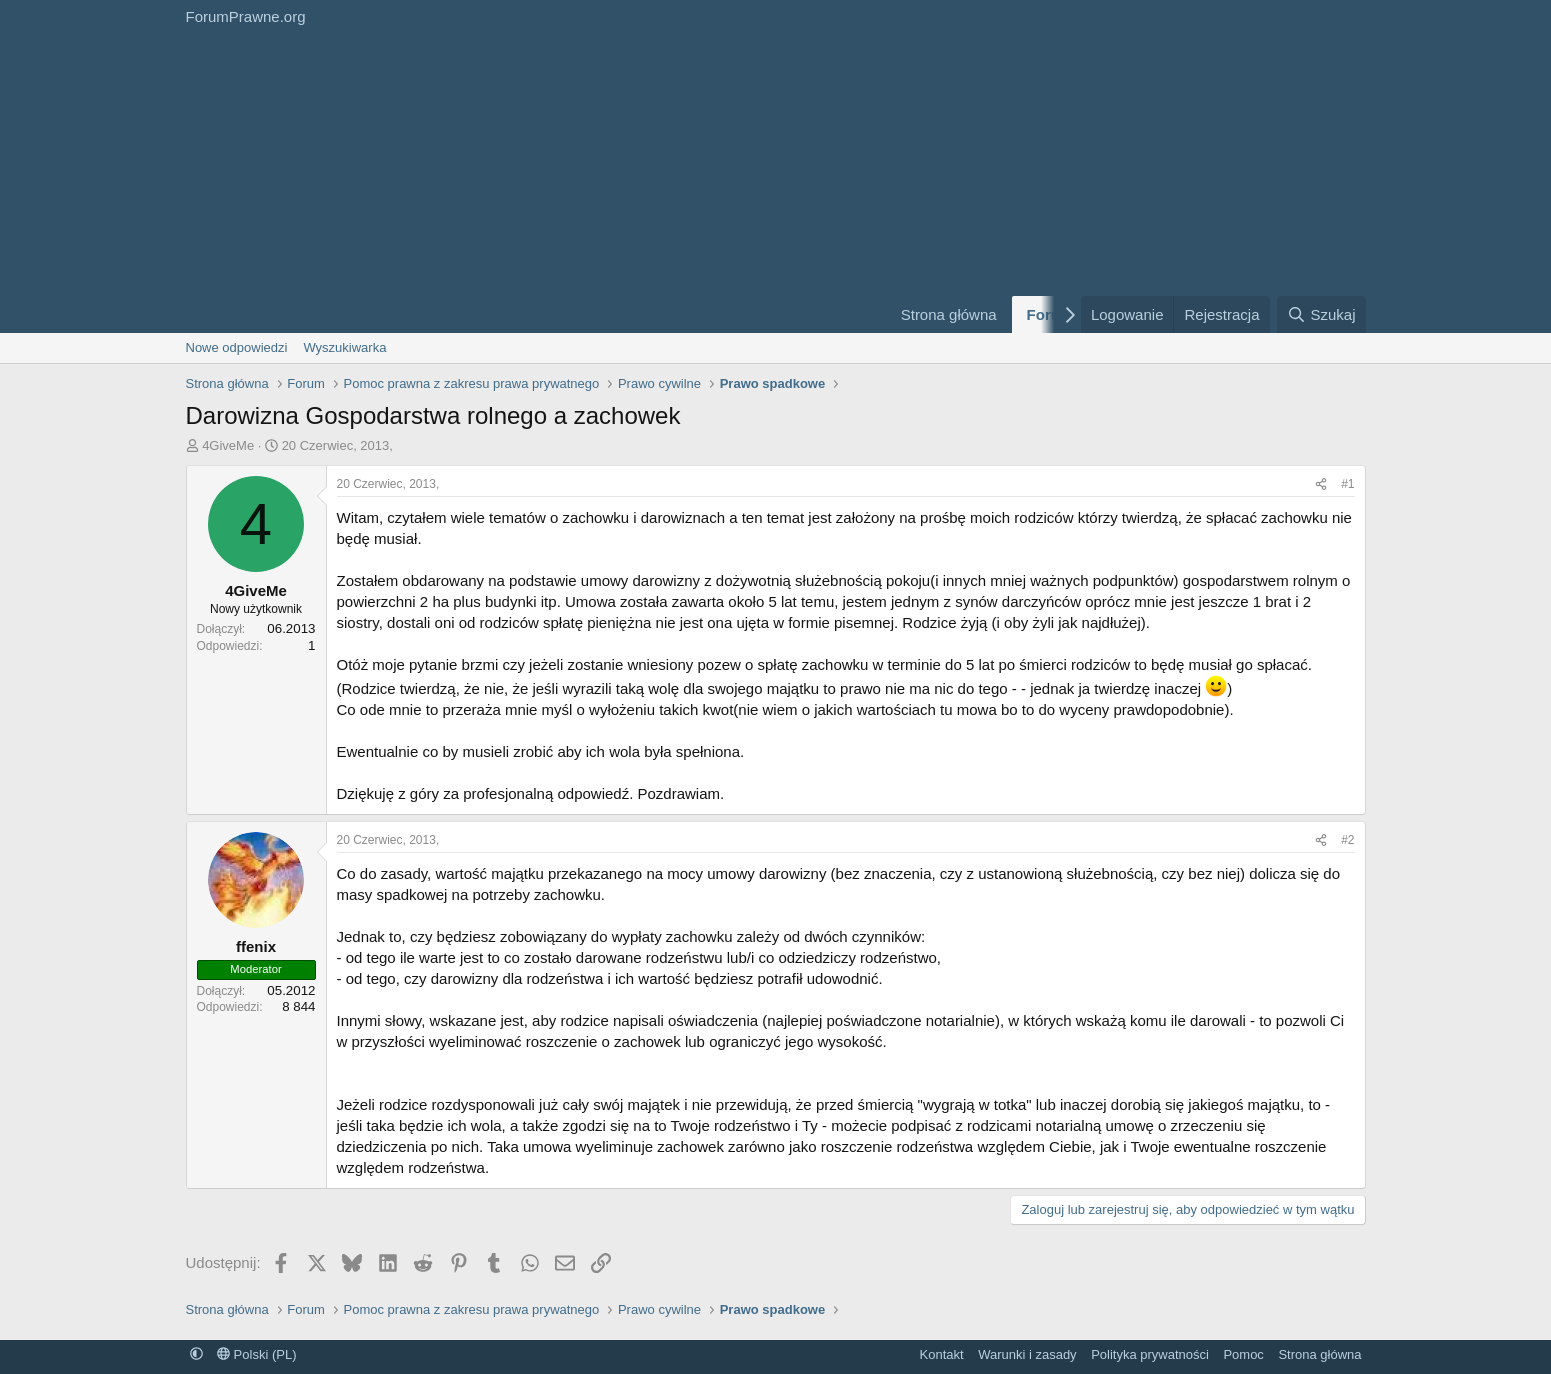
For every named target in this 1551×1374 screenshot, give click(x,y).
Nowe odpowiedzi (237, 347)
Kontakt (942, 1354)
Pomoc (1243, 1354)
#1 (1347, 484)
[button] (196, 1354)
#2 (1347, 840)
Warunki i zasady (1027, 1354)
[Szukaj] (1321, 314)
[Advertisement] (526, 183)
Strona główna (949, 314)
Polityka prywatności (1150, 1354)
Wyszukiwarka (344, 347)
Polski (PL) (256, 1354)
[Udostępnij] (1321, 484)
